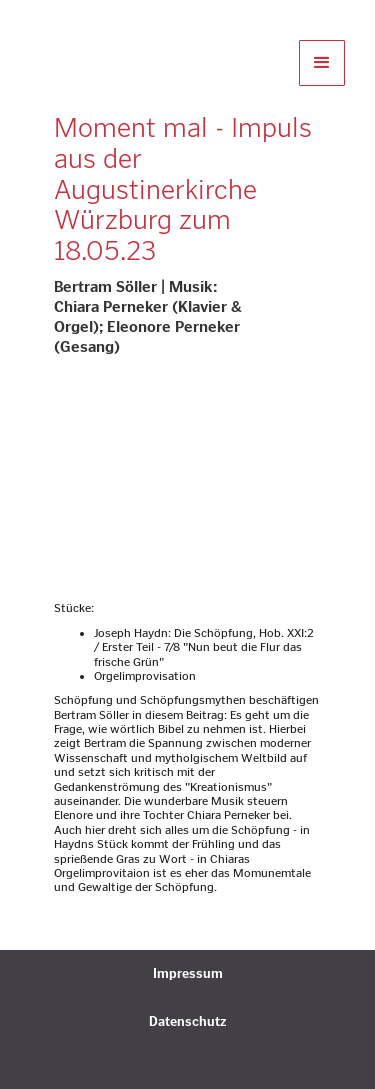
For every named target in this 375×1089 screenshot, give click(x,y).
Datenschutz (187, 1021)
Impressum (188, 973)
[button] (322, 63)
